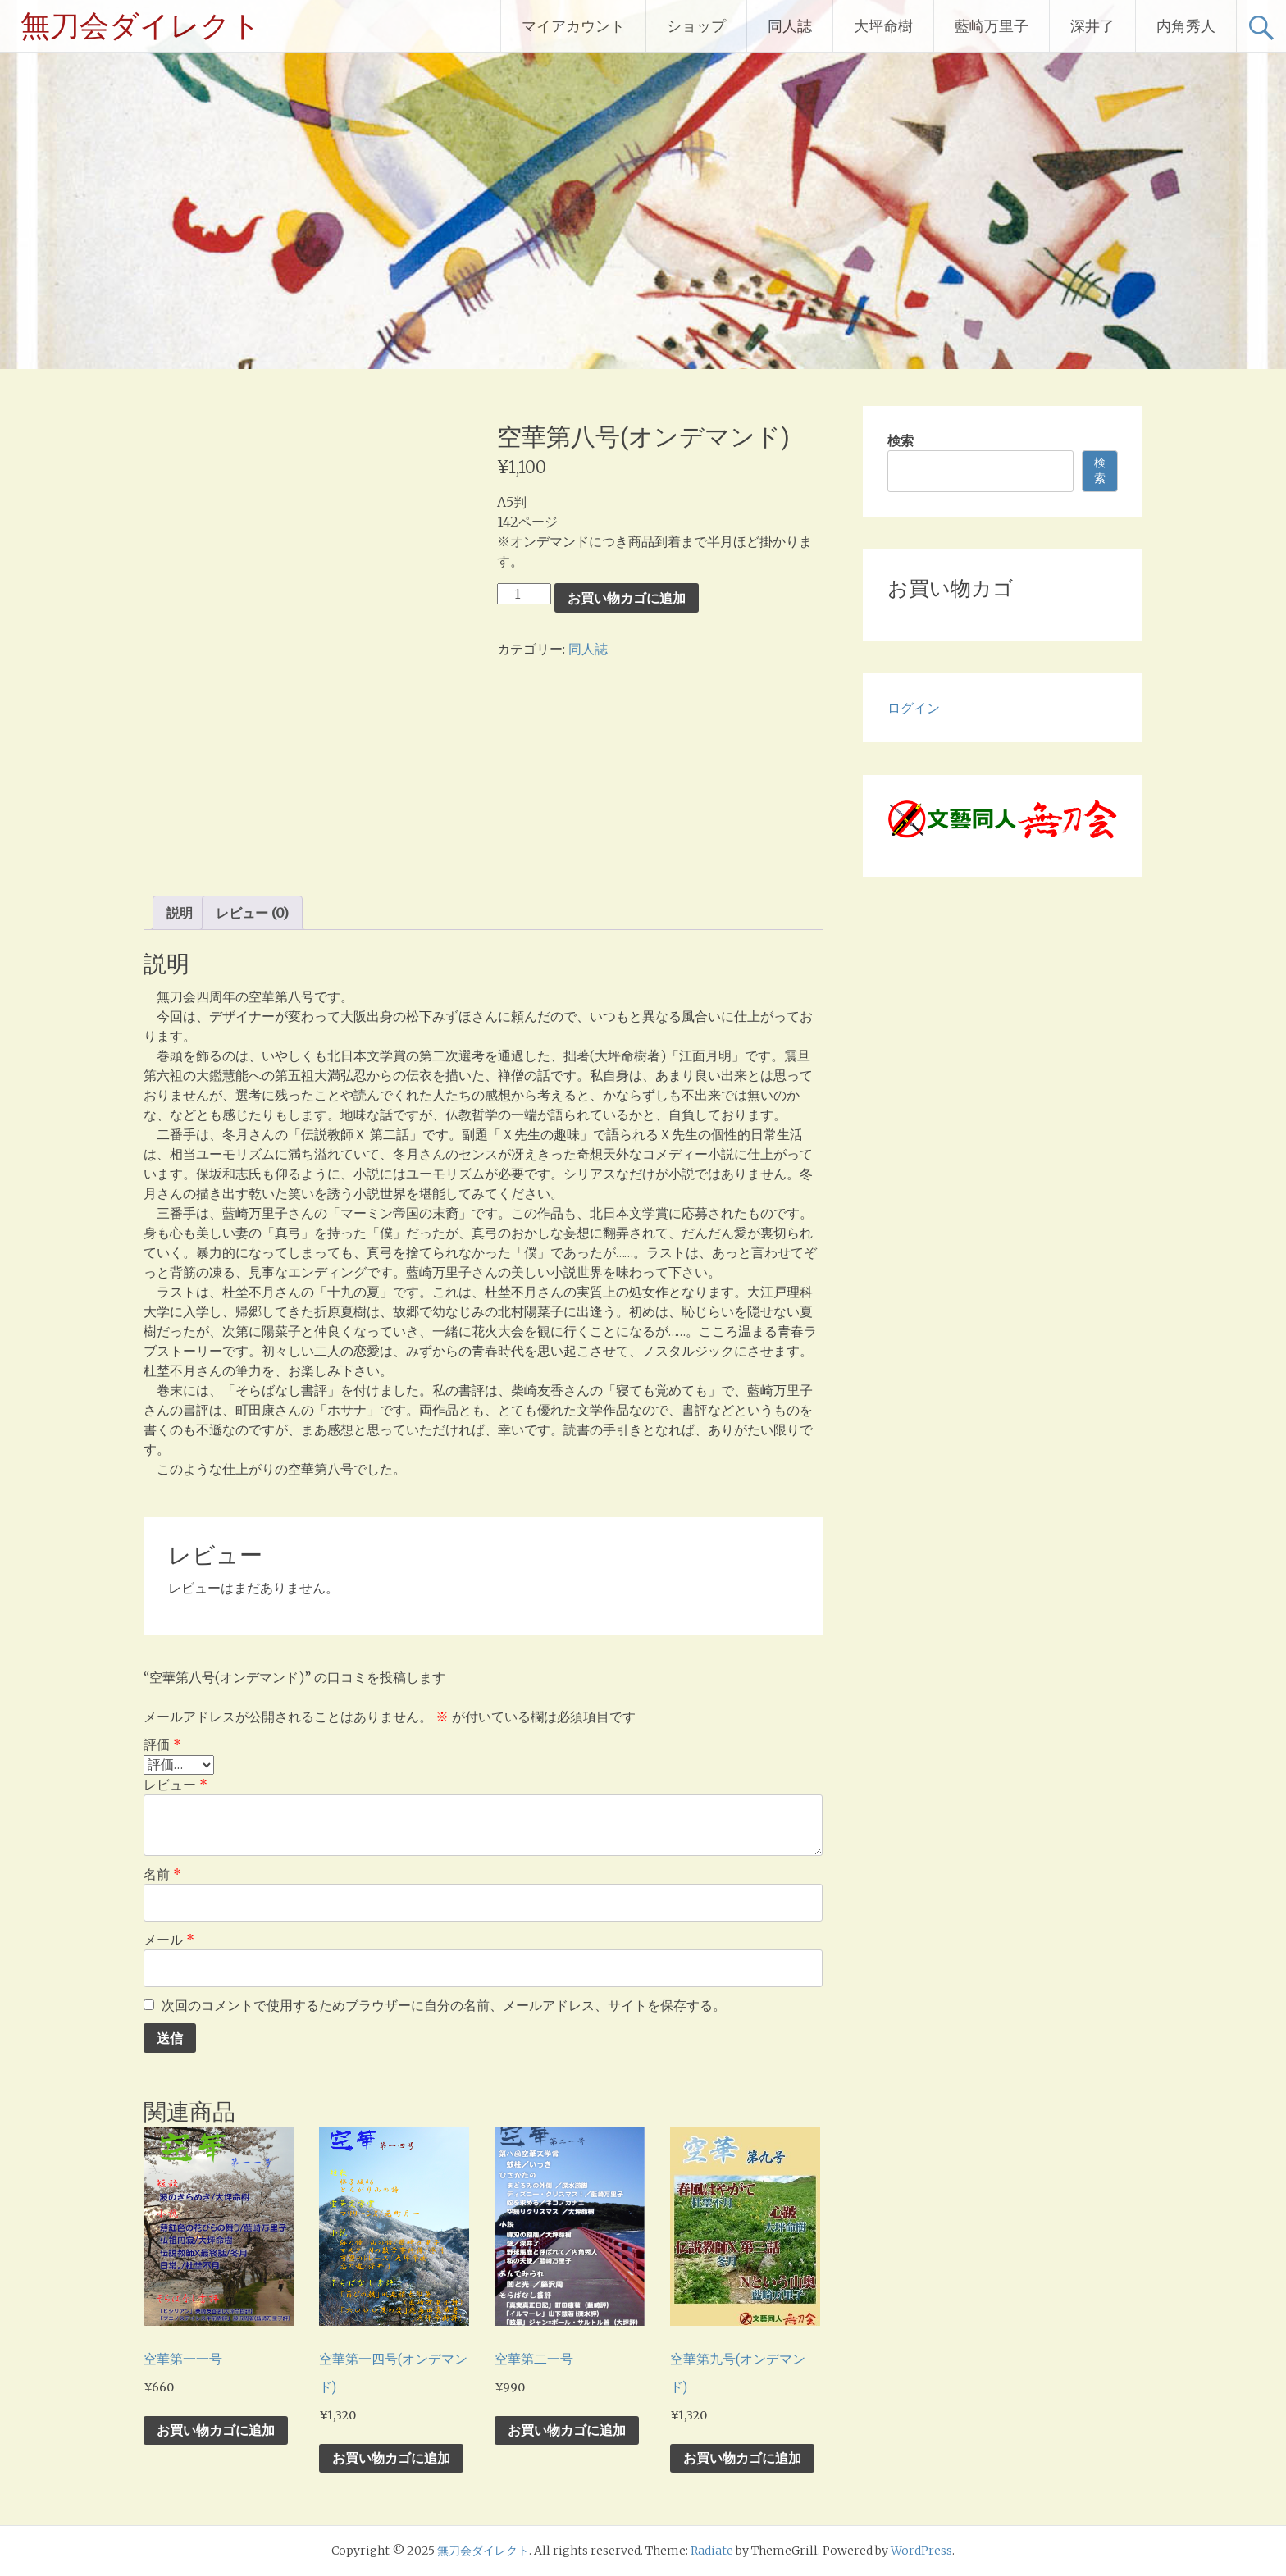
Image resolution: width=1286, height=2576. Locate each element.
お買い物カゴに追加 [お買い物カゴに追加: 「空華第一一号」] (216, 2430)
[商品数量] (524, 593)
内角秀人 (1185, 25)
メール (169, 1939)
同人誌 (790, 25)
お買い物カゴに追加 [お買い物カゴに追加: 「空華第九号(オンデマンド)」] (742, 2458)
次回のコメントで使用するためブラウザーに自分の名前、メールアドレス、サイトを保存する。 (444, 2005)
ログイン (913, 708)
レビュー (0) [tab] (252, 913)
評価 (162, 1744)
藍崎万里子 (991, 25)
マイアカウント (573, 25)
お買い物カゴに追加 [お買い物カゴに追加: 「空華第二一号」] (567, 2430)
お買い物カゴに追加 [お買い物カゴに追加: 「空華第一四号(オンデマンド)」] (391, 2458)
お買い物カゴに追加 (627, 598)
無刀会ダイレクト (141, 26)
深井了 (1092, 25)
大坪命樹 (883, 25)
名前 (162, 1874)
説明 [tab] (179, 913)
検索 (900, 440)
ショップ (696, 25)
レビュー (175, 1784)
